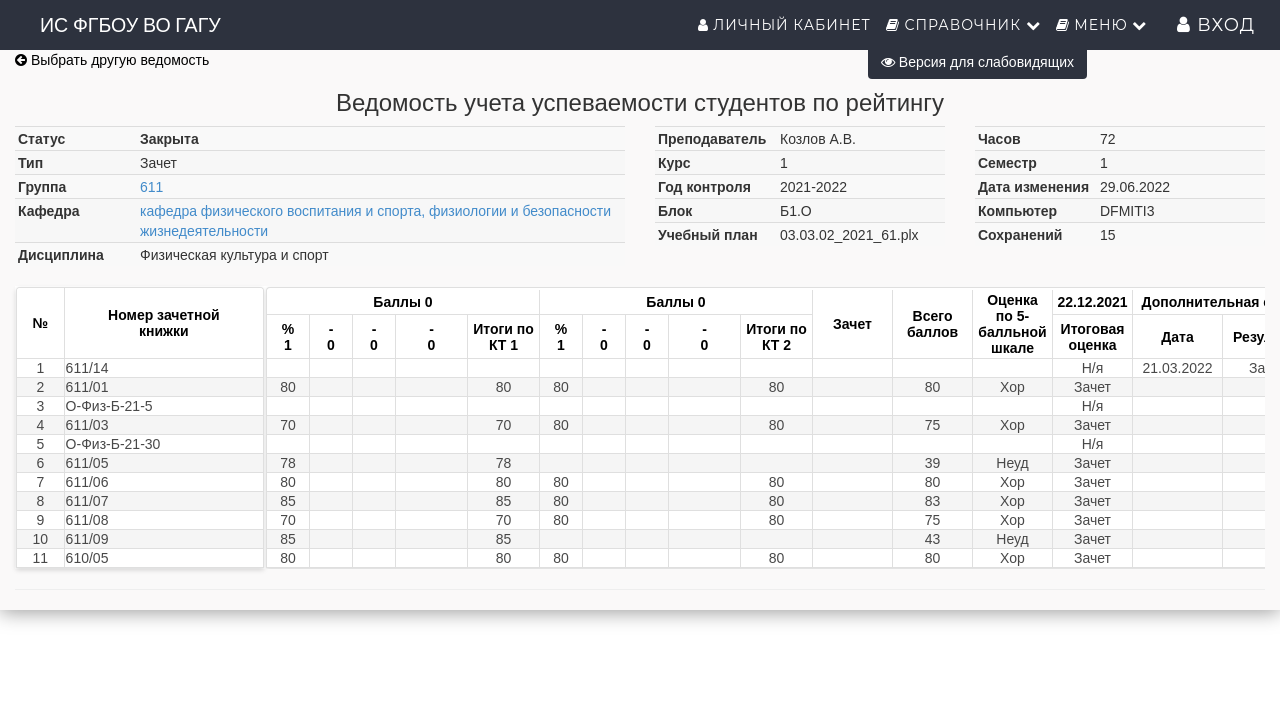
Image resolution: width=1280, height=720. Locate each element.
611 (151, 187)
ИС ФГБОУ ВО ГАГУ (130, 25)
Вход (1216, 25)
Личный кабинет (784, 25)
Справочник (963, 25)
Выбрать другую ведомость (112, 60)
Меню (1102, 25)
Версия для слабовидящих (977, 62)
